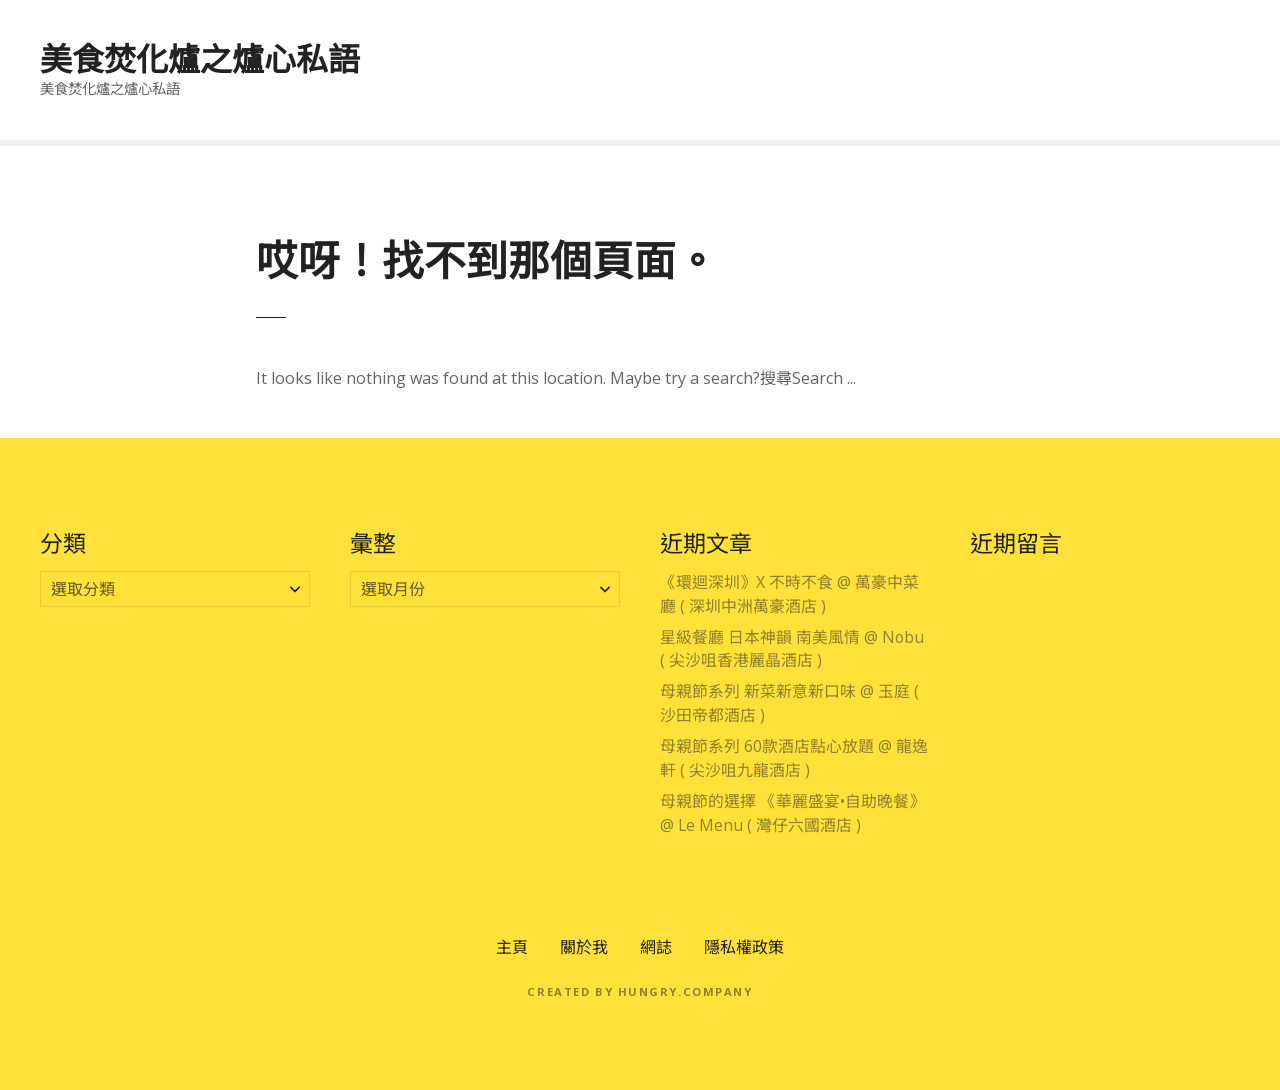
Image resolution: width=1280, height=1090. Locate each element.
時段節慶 (1010, 48)
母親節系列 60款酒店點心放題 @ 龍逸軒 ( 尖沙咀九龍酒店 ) (794, 758)
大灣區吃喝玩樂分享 (760, 48)
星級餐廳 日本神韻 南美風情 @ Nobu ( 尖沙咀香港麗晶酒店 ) (792, 649)
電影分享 (1188, 92)
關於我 (584, 947)
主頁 (512, 947)
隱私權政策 (744, 947)
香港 (558, 48)
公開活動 (978, 92)
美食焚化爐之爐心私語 (200, 58)
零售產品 (1083, 92)
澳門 (631, 48)
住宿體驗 (1115, 48)
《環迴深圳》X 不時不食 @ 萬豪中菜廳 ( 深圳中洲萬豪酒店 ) (789, 594)
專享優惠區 (461, 48)
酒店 (1204, 48)
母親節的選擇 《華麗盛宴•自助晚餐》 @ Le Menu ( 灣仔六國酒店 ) (792, 813)
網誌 (656, 947)
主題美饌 (905, 48)
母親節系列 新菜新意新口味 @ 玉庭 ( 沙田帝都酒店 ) (789, 703)
